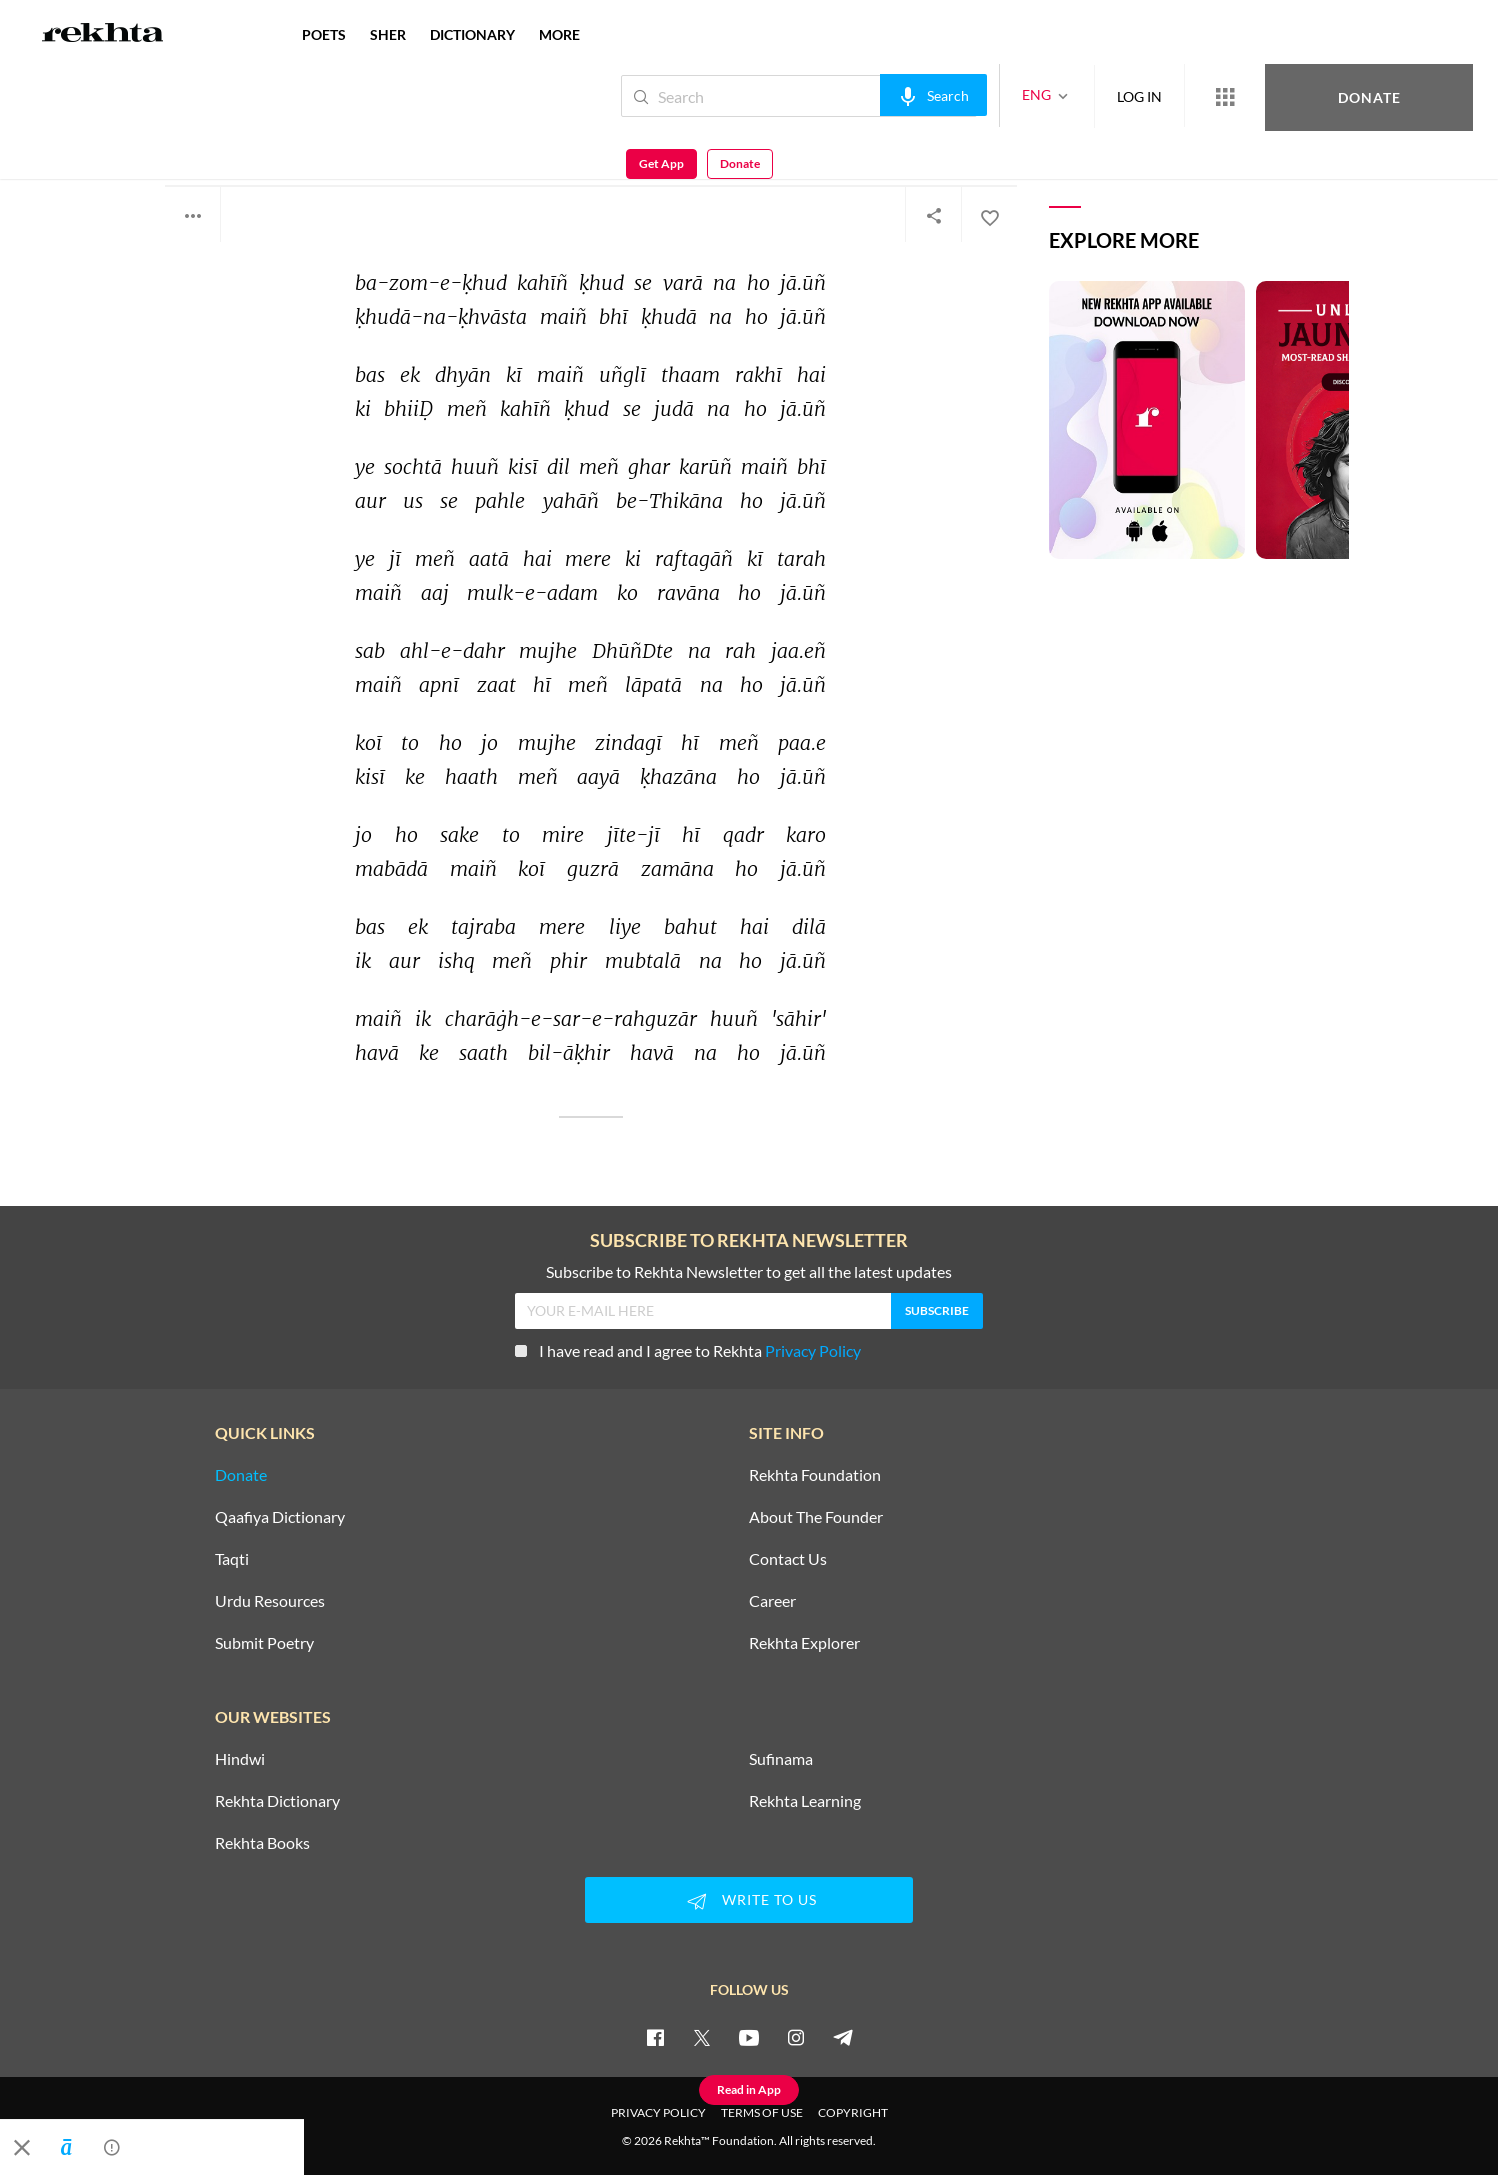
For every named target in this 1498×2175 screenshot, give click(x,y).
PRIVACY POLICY (658, 2112)
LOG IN (1072, 95)
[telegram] (843, 2037)
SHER (388, 34)
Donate (1263, 95)
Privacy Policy (813, 1350)
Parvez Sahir (215, 137)
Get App (1368, 96)
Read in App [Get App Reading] (749, 2089)
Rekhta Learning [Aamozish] (805, 1801)
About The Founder (816, 1517)
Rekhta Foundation (815, 1475)
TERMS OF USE (762, 2112)
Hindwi (240, 1759)
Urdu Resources (270, 1601)
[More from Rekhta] (1158, 96)
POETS (324, 34)
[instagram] (796, 2037)
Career (772, 1601)
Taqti (232, 1559)
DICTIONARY (472, 34)
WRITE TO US (749, 1901)
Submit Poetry (264, 1643)
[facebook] (655, 2037)
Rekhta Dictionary (277, 1801)
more (559, 34)
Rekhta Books (262, 1843)
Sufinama (781, 1759)
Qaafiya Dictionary (280, 1517)
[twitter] (702, 2037)
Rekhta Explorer (804, 1643)
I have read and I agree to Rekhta (688, 1350)
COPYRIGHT (853, 2112)
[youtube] (749, 2037)
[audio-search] (866, 95)
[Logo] (103, 35)
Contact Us (788, 1559)
